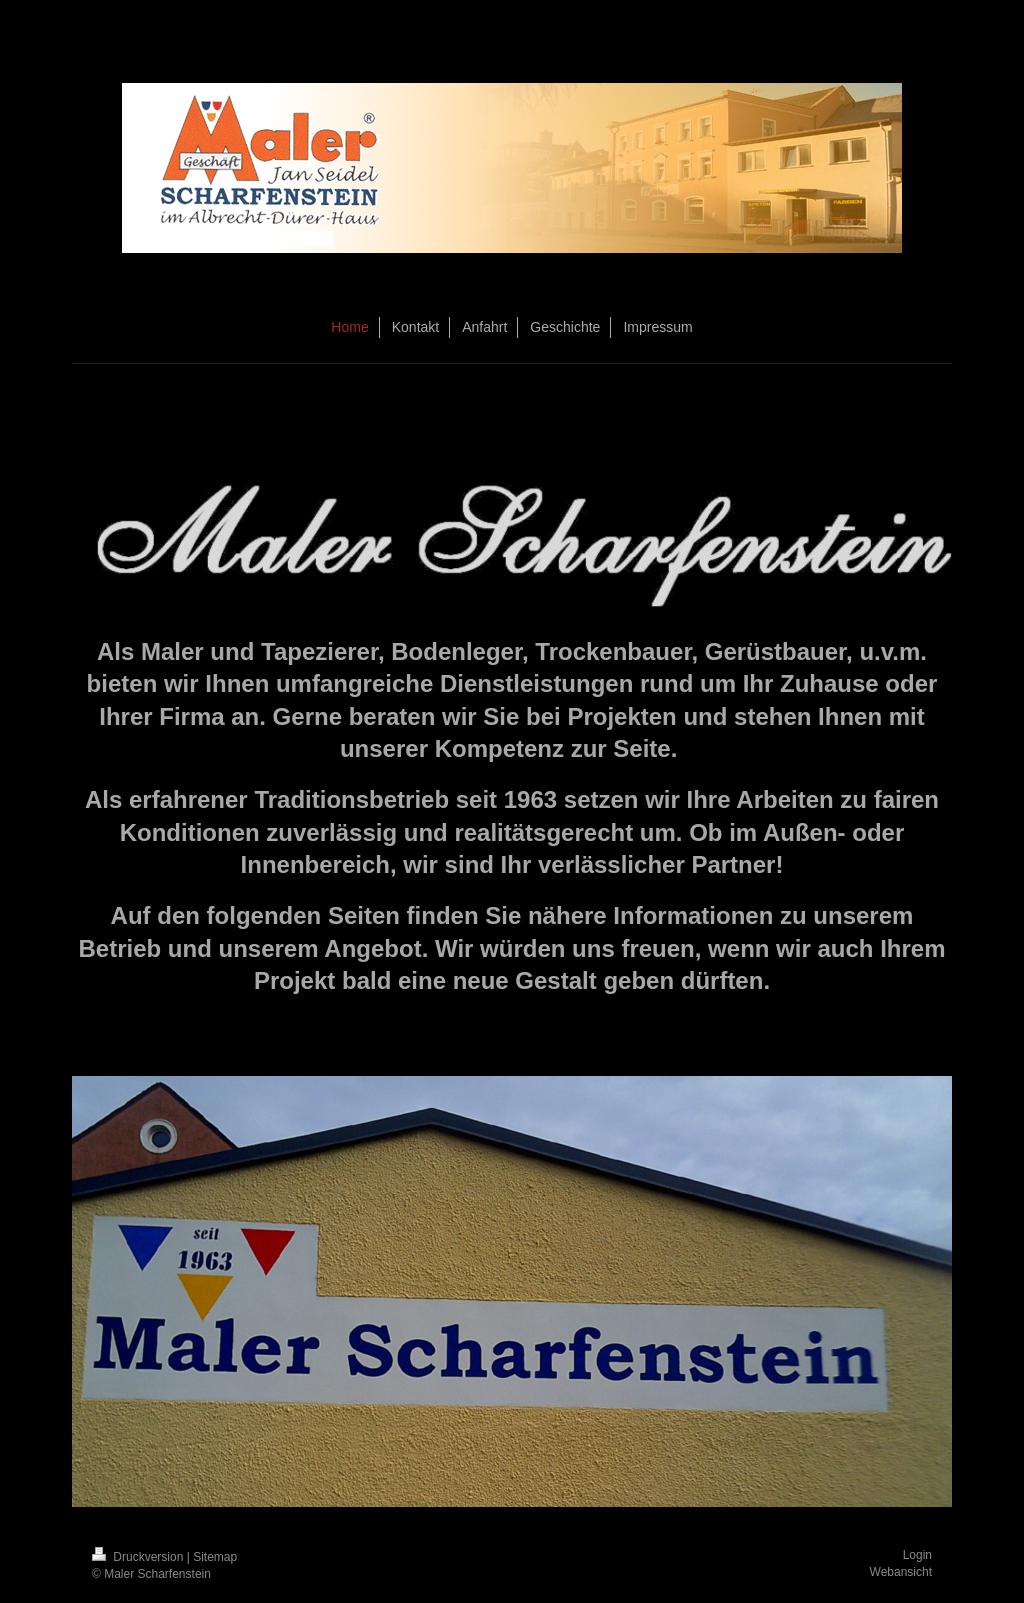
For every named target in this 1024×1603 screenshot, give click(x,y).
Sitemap (215, 1557)
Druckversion (139, 1557)
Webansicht (901, 1572)
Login (917, 1555)
